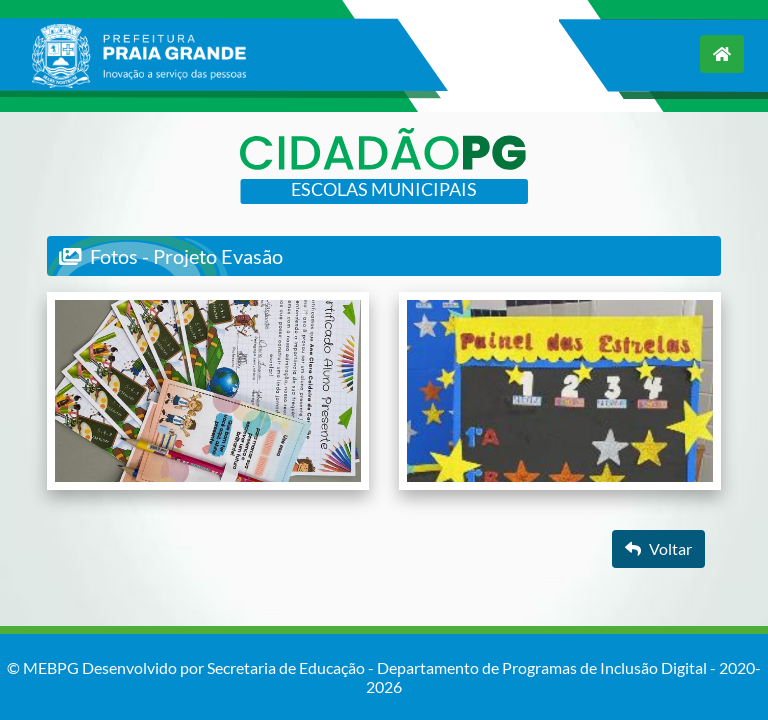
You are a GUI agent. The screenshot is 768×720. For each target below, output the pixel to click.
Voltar (658, 548)
